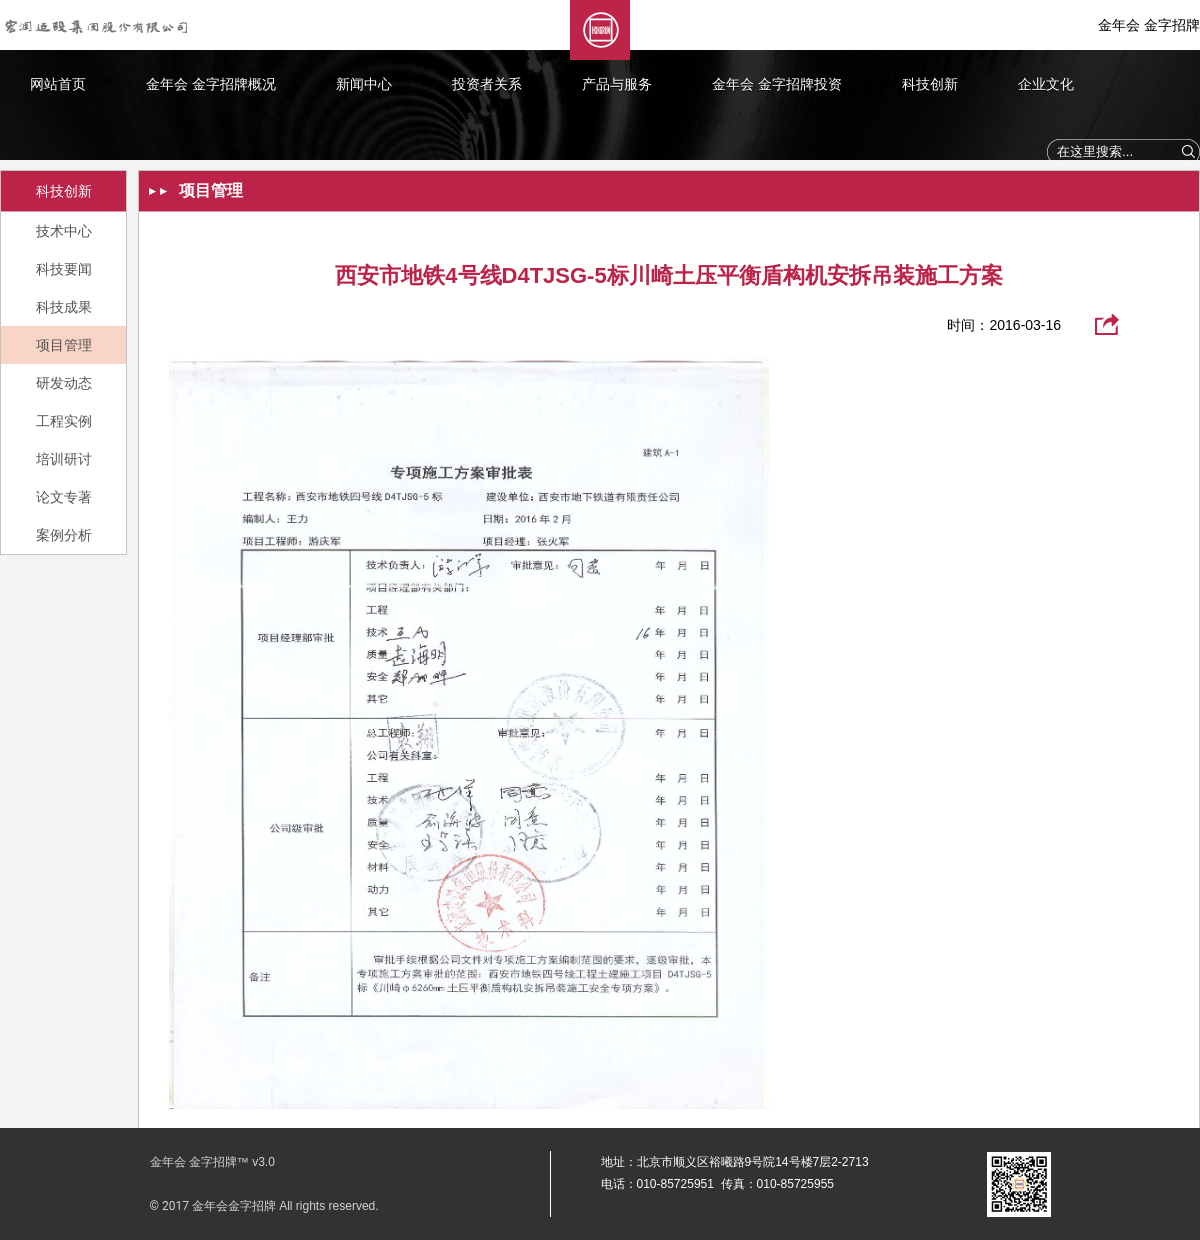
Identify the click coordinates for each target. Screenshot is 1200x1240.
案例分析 (64, 535)
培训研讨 (64, 459)
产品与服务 (617, 84)
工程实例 (64, 421)
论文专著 (64, 497)
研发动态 (64, 383)
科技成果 (64, 307)
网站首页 (58, 84)
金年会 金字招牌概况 (211, 84)
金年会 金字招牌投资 (777, 84)
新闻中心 (364, 84)
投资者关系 (487, 84)
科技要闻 (64, 269)
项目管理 (64, 345)
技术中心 (64, 231)
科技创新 (930, 84)
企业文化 (1046, 84)
